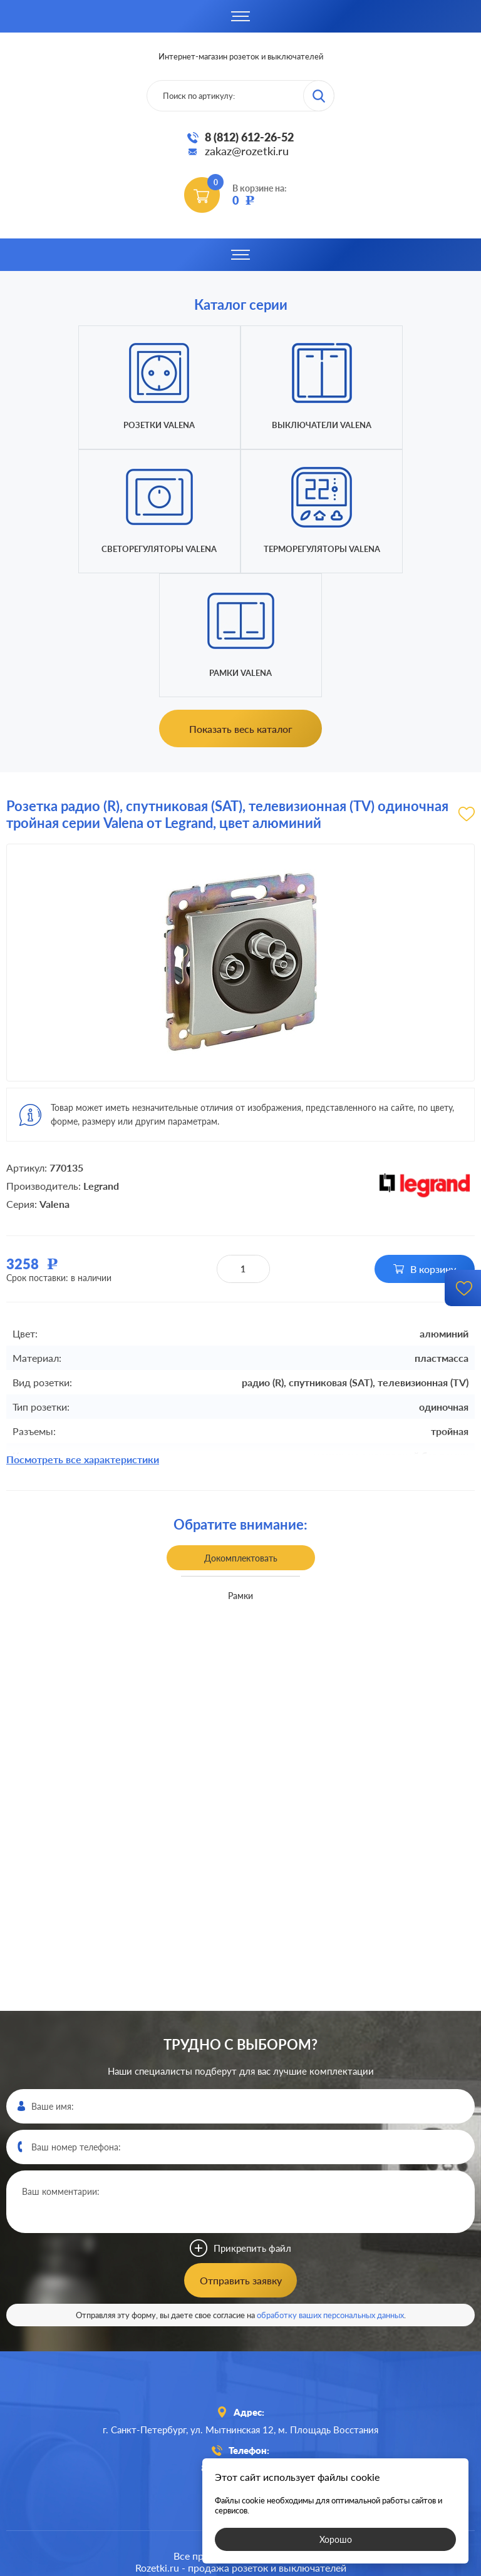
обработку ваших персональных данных (330, 2191)
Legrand (101, 1062)
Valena (54, 1080)
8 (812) (241, 2343)
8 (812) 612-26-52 (249, 137)
